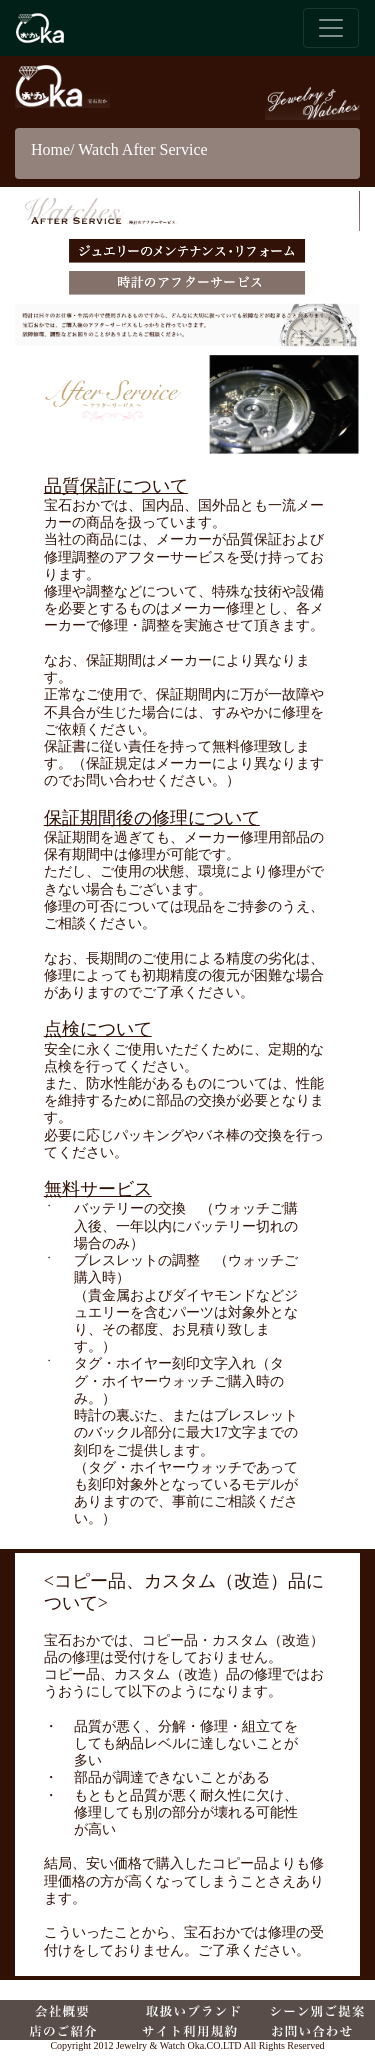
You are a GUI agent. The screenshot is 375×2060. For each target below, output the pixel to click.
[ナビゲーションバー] (331, 28)
